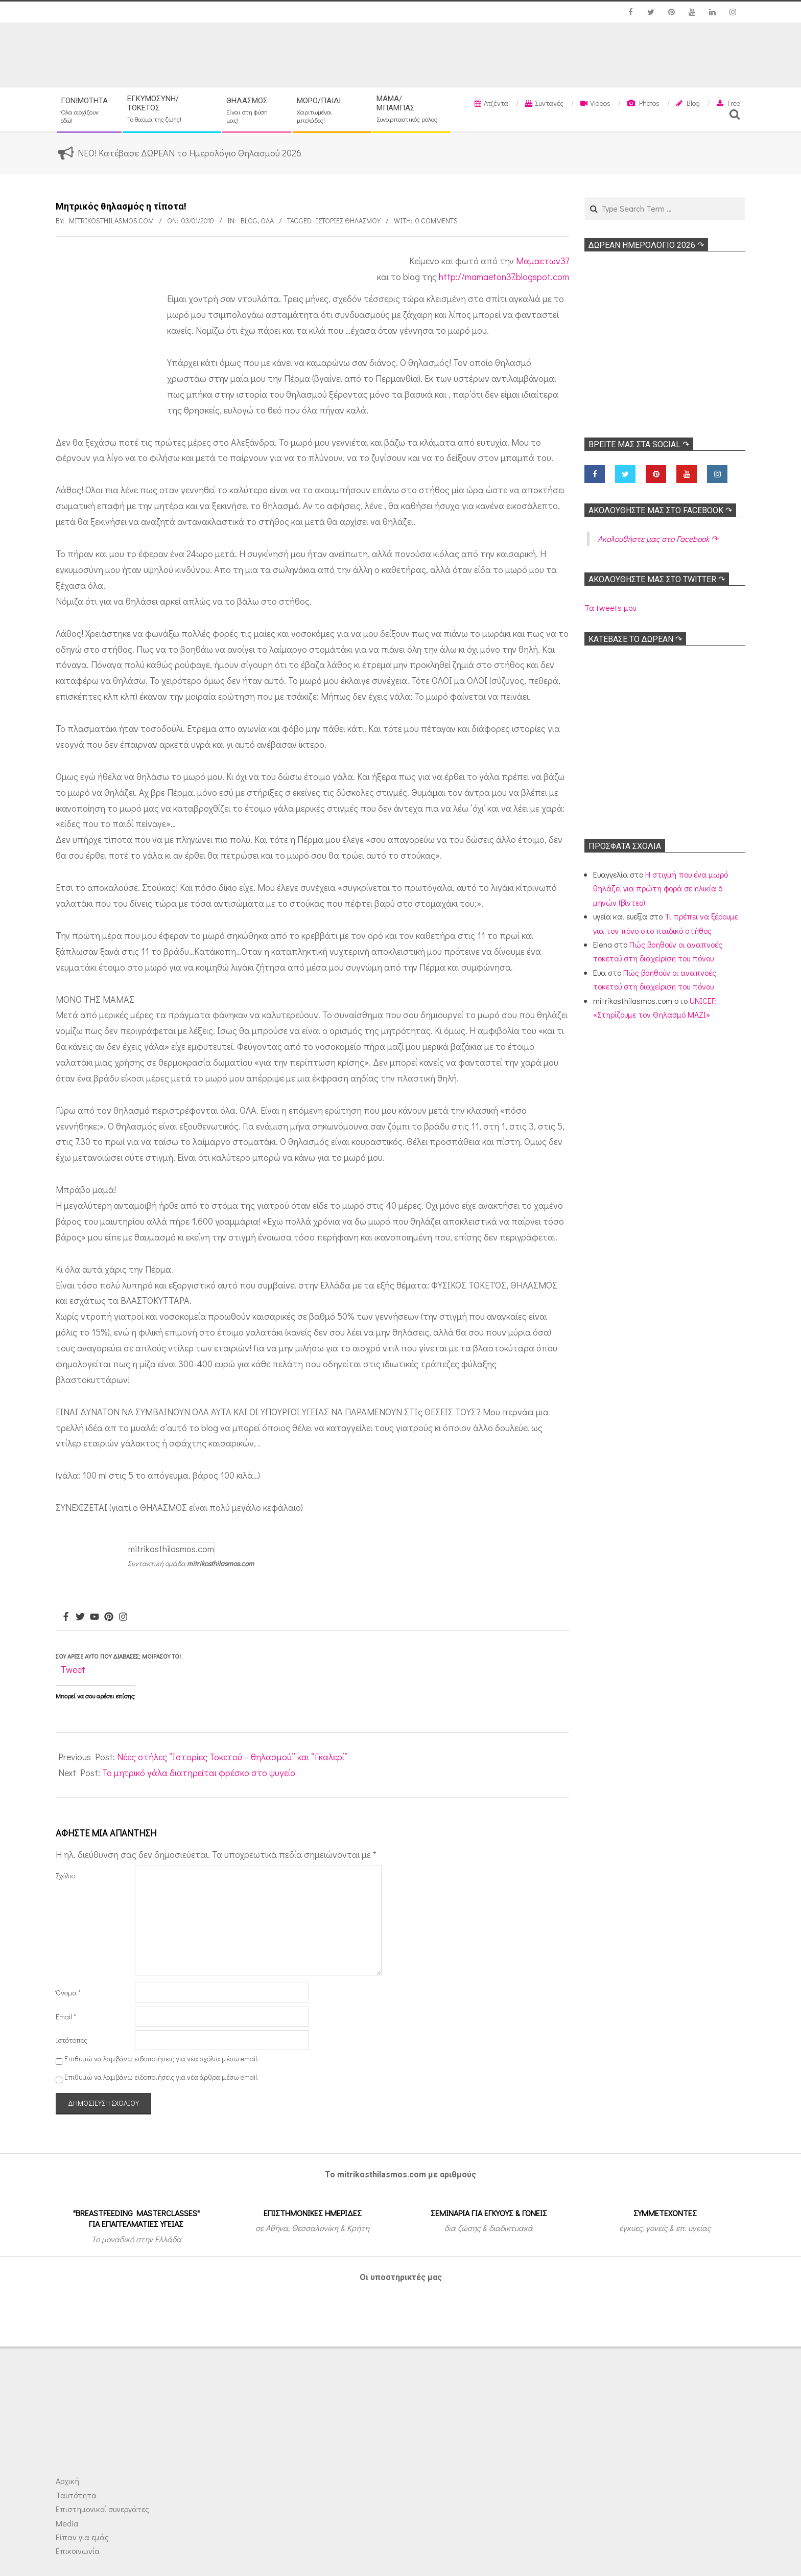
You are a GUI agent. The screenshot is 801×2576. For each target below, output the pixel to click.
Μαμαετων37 (542, 261)
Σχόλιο (65, 1875)
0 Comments (436, 220)
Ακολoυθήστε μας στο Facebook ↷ (660, 510)
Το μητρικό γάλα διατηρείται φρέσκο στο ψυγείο (198, 1772)
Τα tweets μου (610, 607)
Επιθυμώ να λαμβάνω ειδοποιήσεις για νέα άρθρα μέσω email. (161, 2077)
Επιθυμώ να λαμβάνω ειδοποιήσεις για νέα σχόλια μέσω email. (161, 2058)
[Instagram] (123, 1617)
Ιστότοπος (71, 2040)
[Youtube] (94, 1617)
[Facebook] (65, 1617)
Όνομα (68, 1992)
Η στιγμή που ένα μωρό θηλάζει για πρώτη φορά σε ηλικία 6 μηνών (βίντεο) (660, 888)
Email (66, 2016)
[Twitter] (80, 1617)
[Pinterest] (108, 1617)
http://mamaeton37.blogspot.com (504, 276)
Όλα (267, 220)
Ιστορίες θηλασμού (348, 220)
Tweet (73, 1669)
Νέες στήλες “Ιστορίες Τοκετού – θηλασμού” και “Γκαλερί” (232, 1757)
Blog (249, 220)
